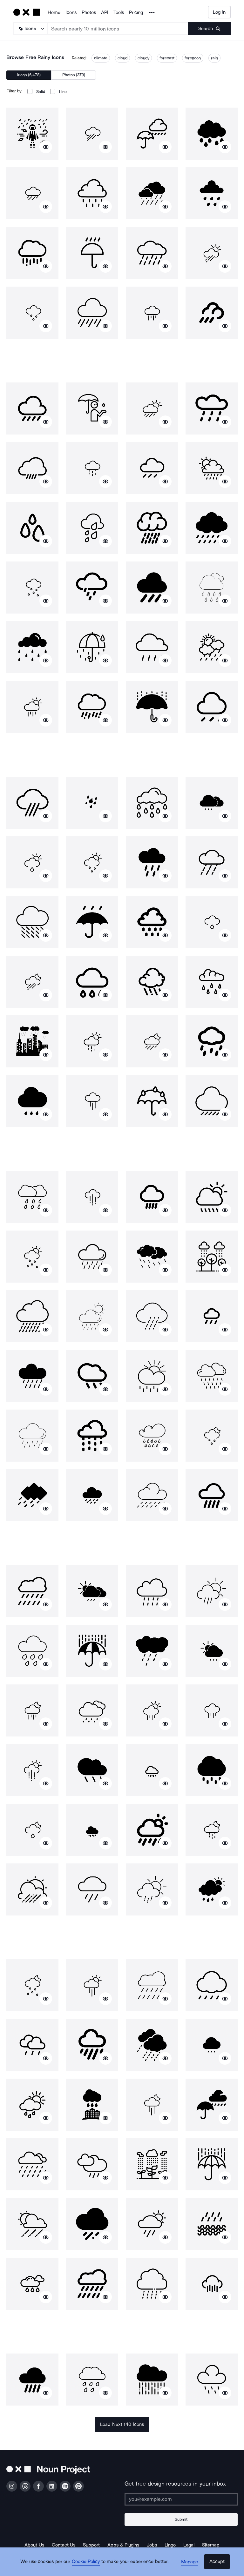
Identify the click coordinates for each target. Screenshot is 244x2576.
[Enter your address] (181, 2499)
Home (54, 12)
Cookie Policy (88, 2565)
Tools (118, 12)
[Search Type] (30, 28)
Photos (89, 12)
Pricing (136, 12)
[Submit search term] (209, 28)
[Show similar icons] (45, 147)
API (104, 12)
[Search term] (118, 28)
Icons (71, 12)
